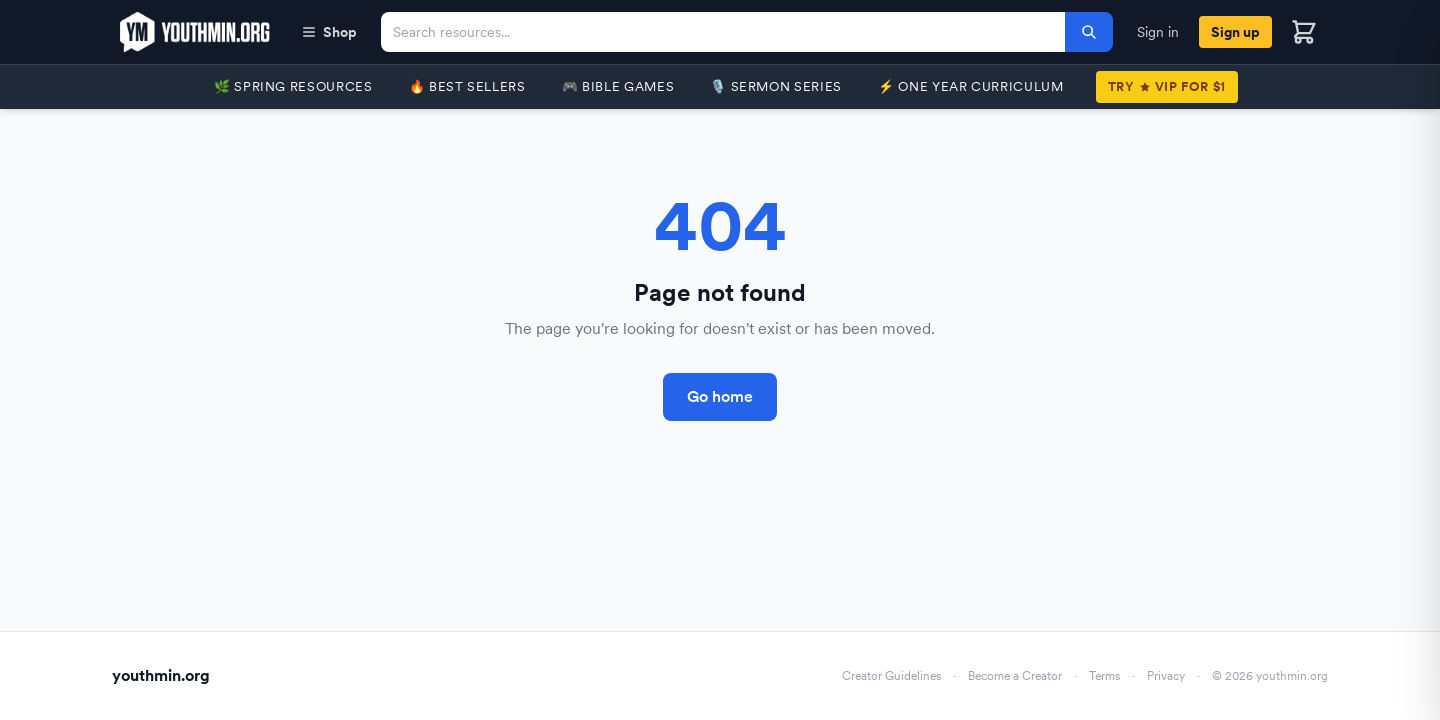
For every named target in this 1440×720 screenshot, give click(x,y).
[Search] (1089, 32)
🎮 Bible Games (618, 86)
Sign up (1235, 32)
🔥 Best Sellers (467, 86)
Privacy (1166, 676)
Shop (329, 32)
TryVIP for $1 (1167, 86)
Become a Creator (1015, 676)
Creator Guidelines (891, 676)
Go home (720, 396)
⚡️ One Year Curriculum (971, 86)
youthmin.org (161, 675)
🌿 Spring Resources (293, 86)
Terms (1104, 676)
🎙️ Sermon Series (776, 86)
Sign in (1158, 32)
